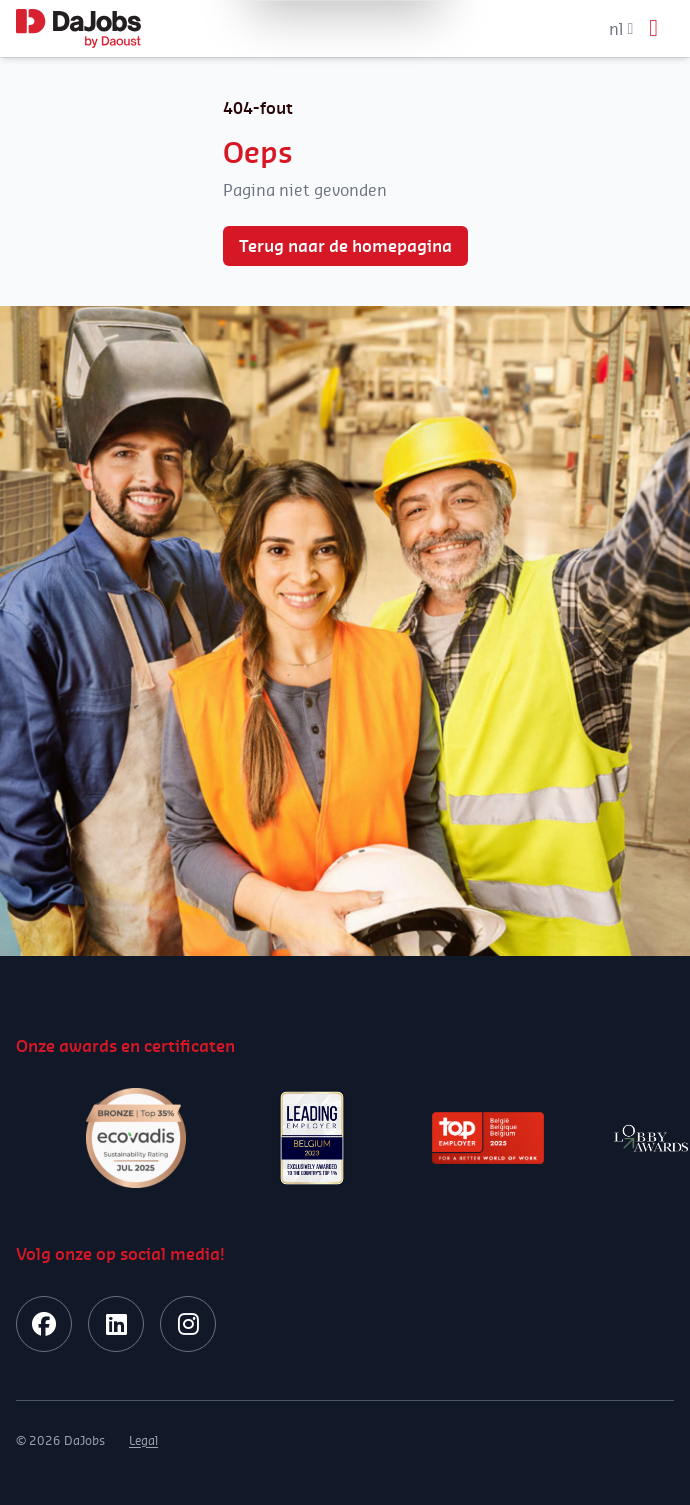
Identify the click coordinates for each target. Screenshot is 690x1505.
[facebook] (44, 1324)
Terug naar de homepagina (345, 246)
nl (621, 29)
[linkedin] (116, 1324)
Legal (143, 1440)
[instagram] (188, 1324)
